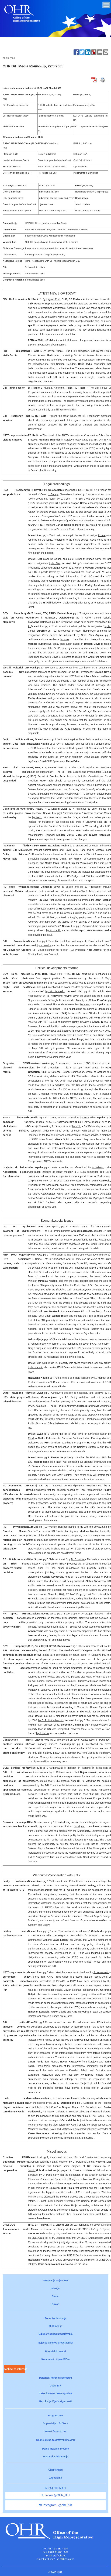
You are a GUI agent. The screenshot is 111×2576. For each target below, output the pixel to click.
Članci (55, 2296)
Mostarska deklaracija (55, 2456)
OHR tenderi (55, 2469)
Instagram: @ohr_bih (55, 2505)
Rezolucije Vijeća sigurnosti (55, 2401)
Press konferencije (56, 2318)
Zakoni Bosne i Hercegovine (55, 2393)
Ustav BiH (55, 2385)
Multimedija (55, 2326)
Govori (55, 2304)
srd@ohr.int (59, 2555)
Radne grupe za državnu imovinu (55, 2440)
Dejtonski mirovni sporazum (55, 2377)
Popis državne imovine (55, 2448)
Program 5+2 (55, 2415)
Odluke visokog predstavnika (56, 2334)
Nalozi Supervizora (55, 2431)
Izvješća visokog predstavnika (55, 2342)
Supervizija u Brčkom (55, 2423)
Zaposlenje (55, 2477)
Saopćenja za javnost (55, 2280)
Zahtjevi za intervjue (14, 2369)
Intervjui (55, 2288)
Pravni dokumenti (55, 2351)
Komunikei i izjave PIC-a (55, 2359)
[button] (106, 5)
